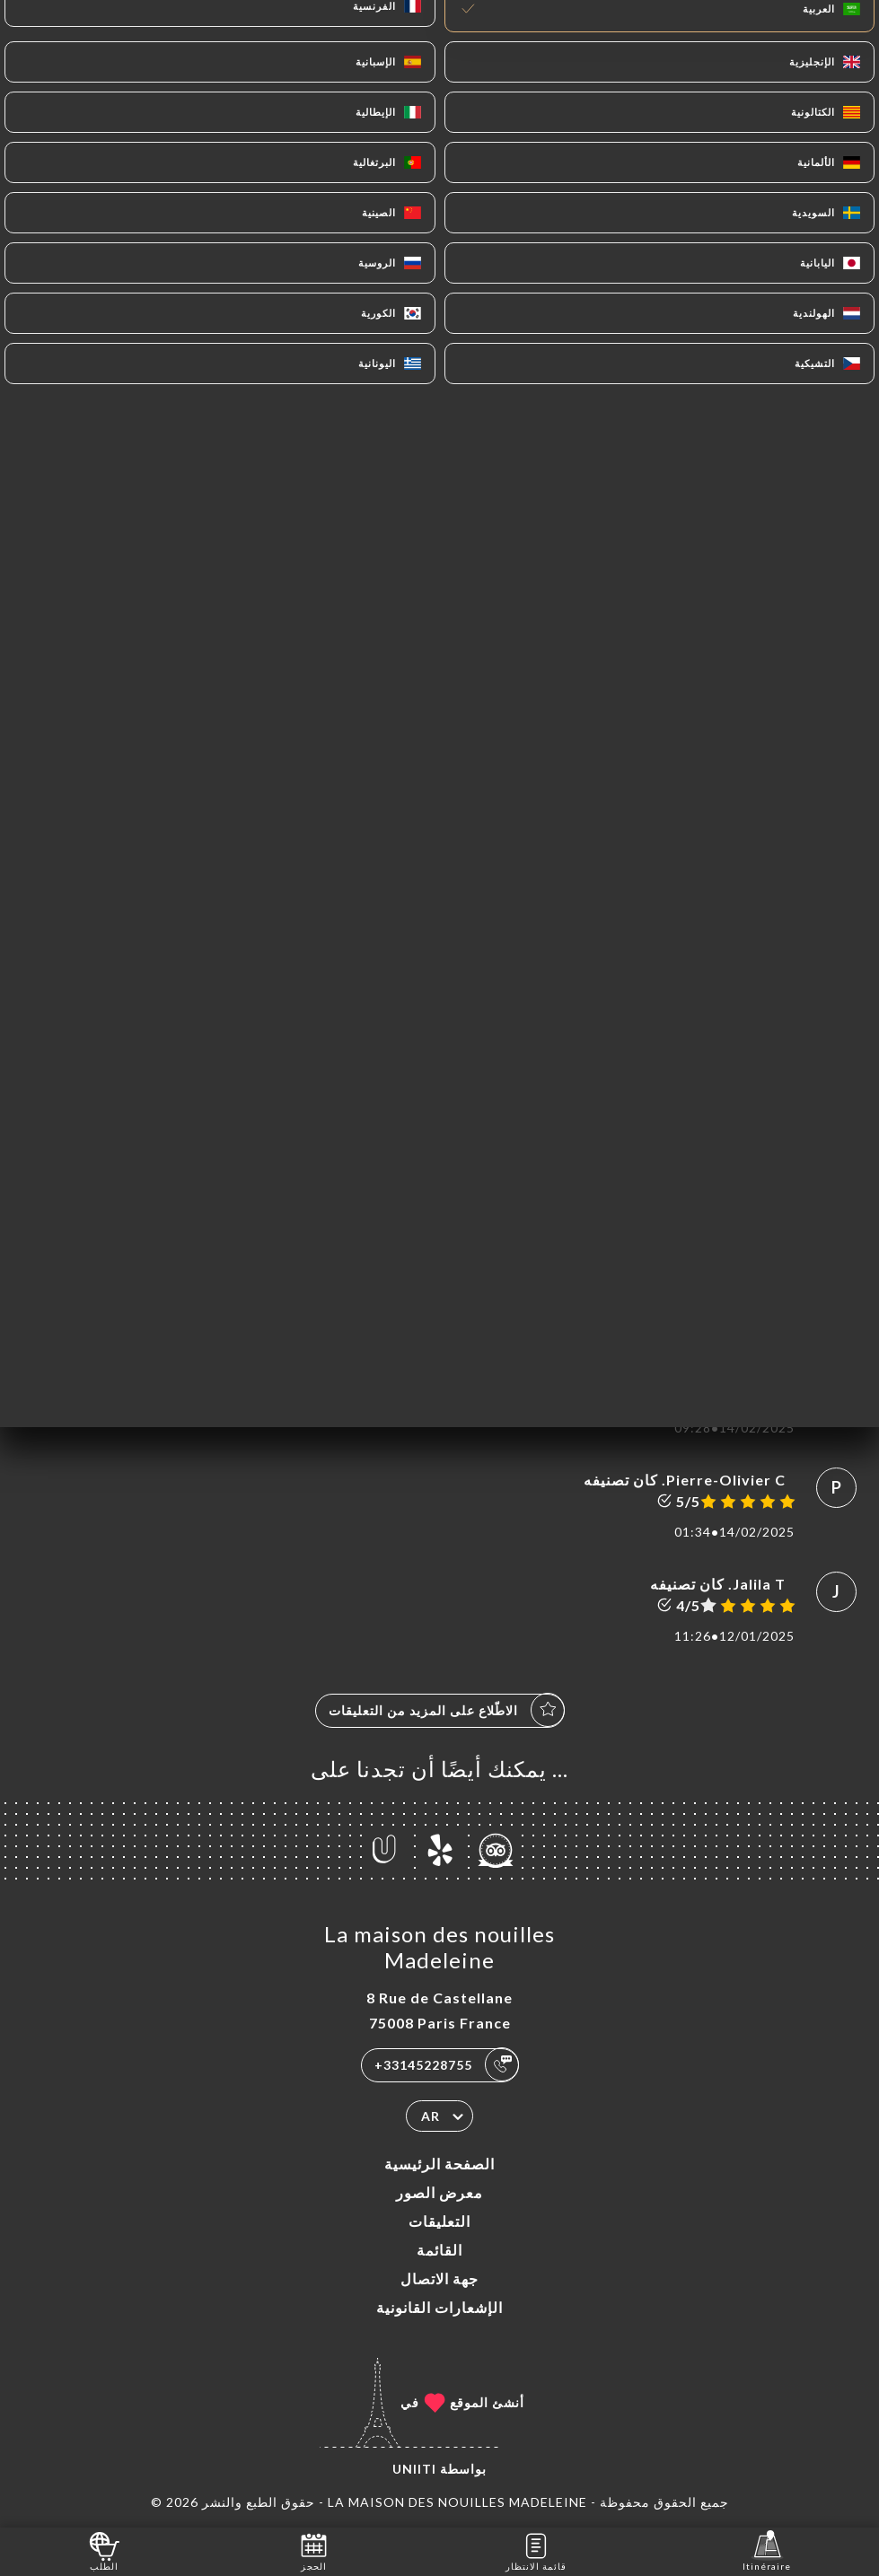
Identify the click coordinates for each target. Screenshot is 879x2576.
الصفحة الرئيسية (439, 2163)
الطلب (104, 2550)
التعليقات (439, 2221)
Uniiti (414, 2468)
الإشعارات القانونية (439, 2307)
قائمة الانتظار (536, 2550)
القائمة (439, 2249)
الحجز (313, 2550)
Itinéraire (767, 2550)
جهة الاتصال (439, 2278)
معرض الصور (439, 2192)
